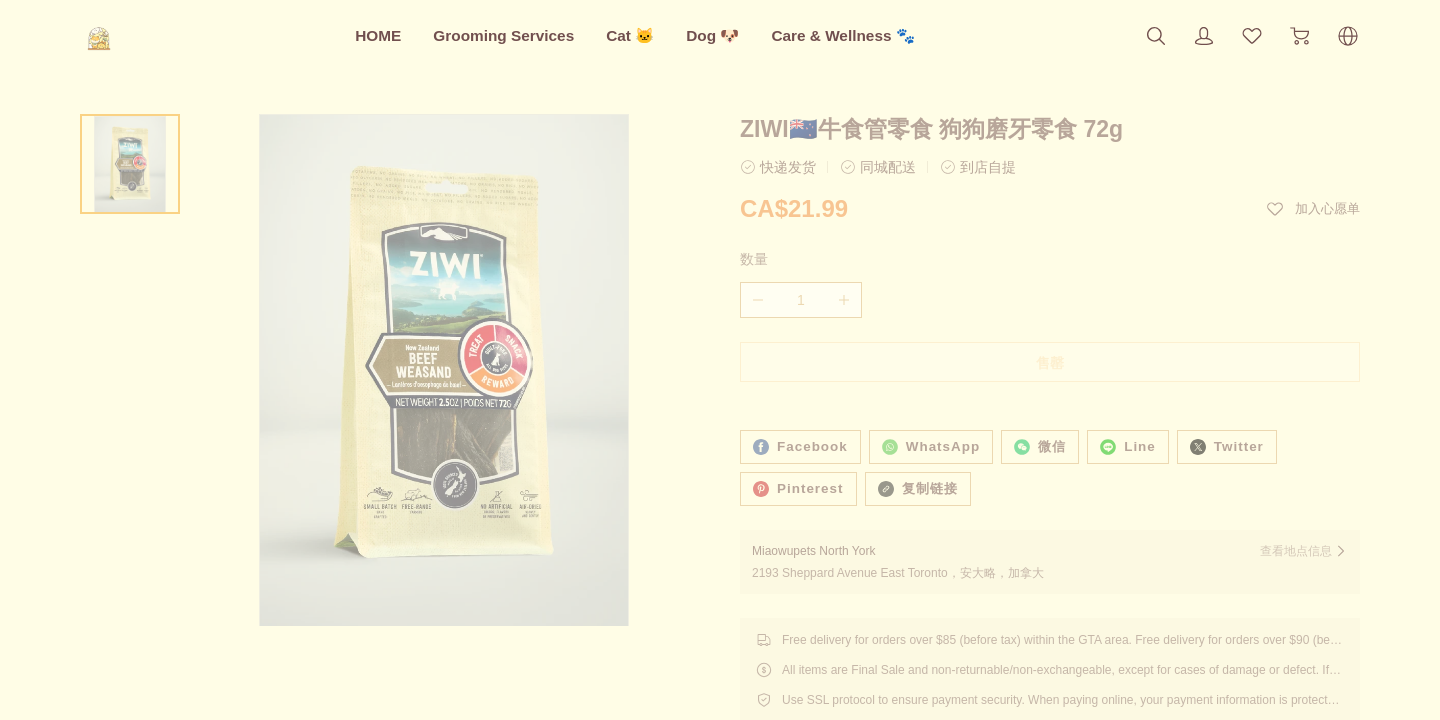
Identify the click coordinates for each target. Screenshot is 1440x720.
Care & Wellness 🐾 (842, 35)
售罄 (1050, 363)
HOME (378, 35)
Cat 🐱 (630, 35)
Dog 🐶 (712, 35)
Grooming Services (503, 35)
